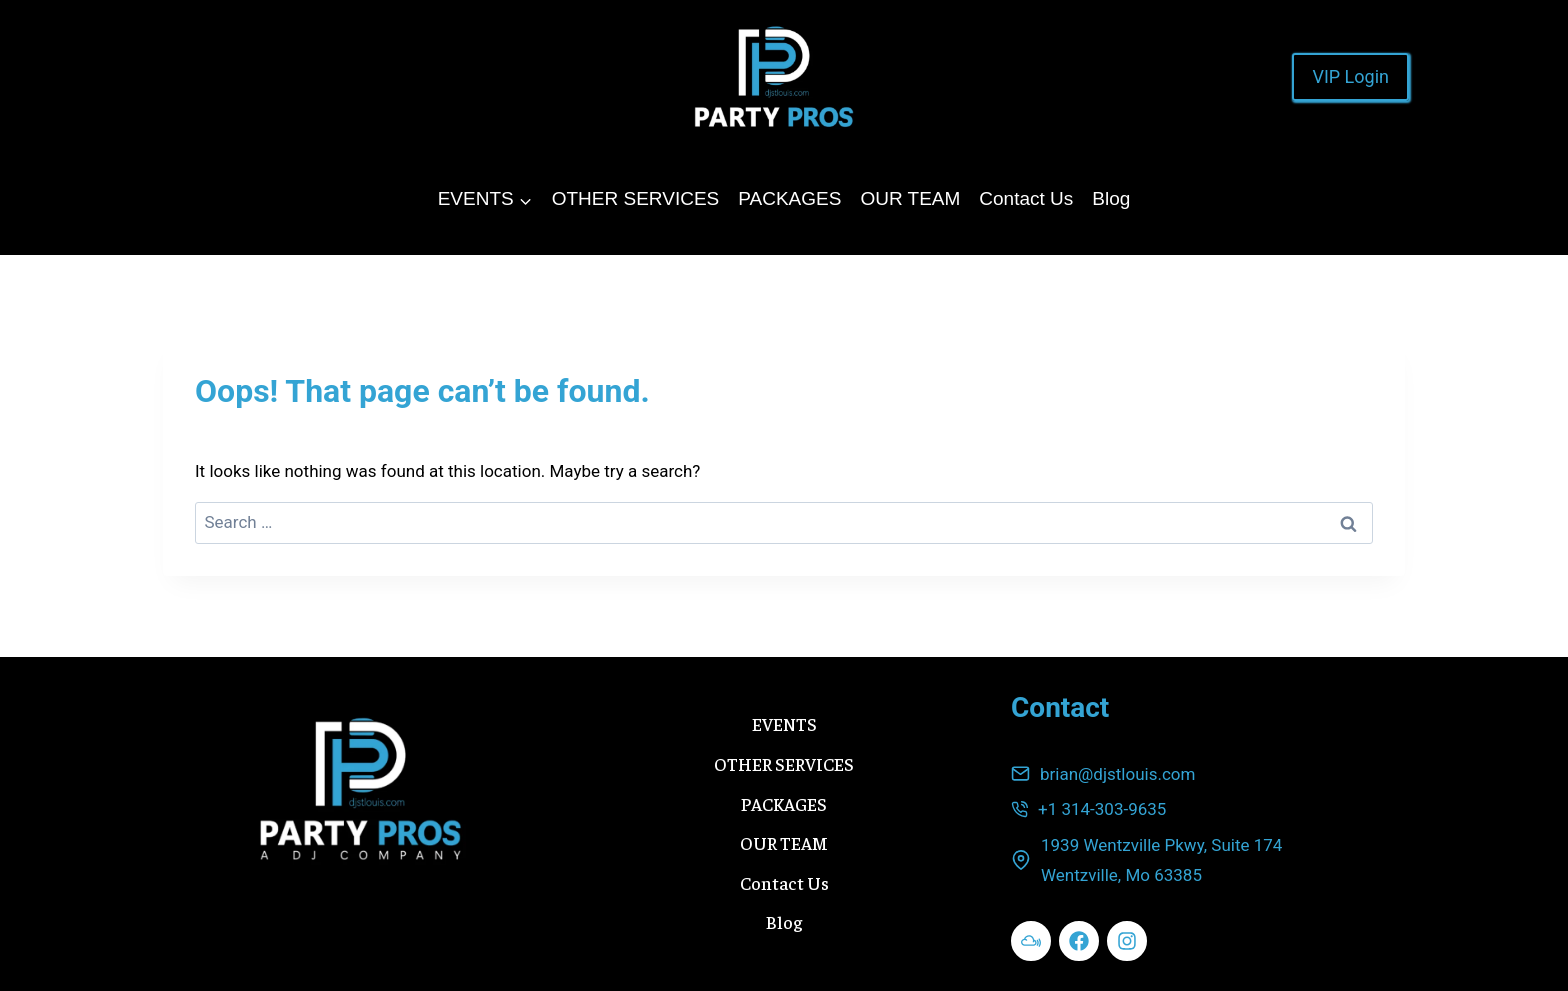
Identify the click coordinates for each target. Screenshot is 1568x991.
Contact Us (1026, 198)
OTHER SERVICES (636, 198)
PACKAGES (789, 198)
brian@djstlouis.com (1117, 774)
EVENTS (784, 723)
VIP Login (1350, 76)
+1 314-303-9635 (1102, 809)
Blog (1111, 198)
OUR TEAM (910, 198)
